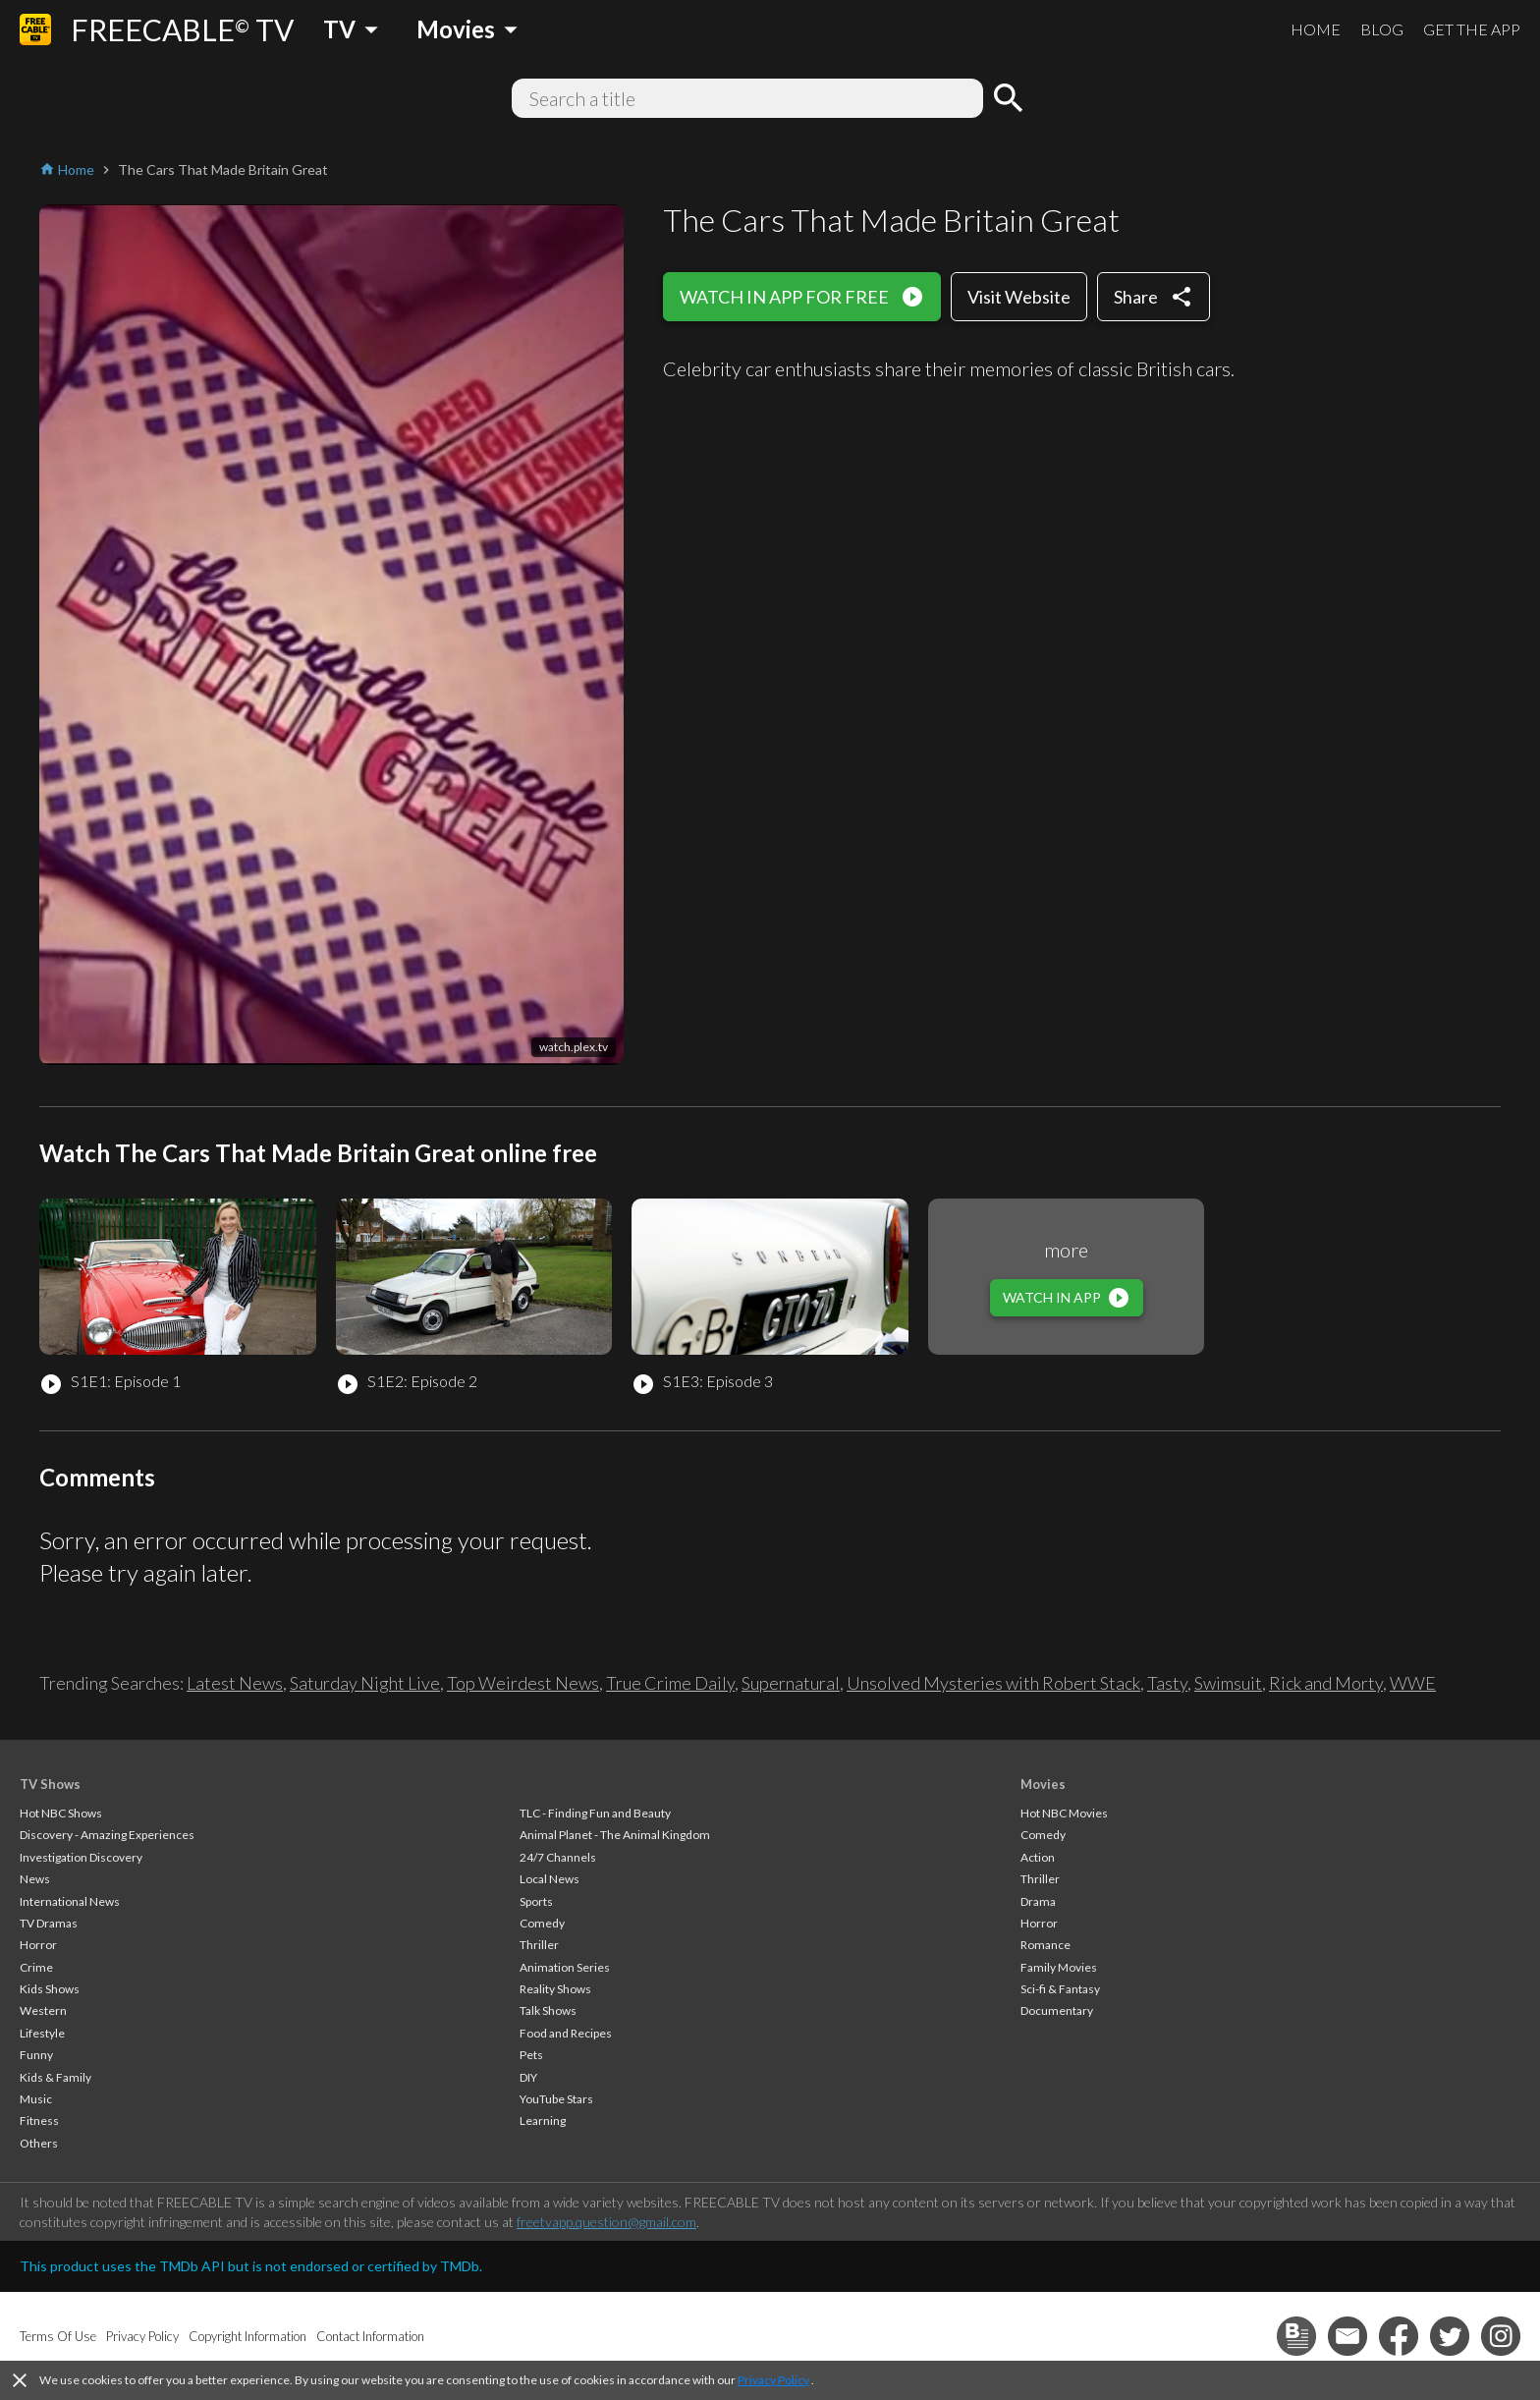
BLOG (1381, 29)
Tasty (1167, 1683)
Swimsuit (1228, 1683)
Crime (36, 1967)
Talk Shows (548, 2010)
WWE (1413, 1683)
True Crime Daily (670, 1683)
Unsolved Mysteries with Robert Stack (993, 1683)
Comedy (542, 1923)
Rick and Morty (1326, 1683)
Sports (536, 1901)
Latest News (235, 1683)
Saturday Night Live (365, 1683)
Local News (549, 1878)
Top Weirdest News (523, 1683)
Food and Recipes (566, 2033)
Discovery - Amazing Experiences (107, 1834)
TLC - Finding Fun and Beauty (595, 1813)
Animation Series (565, 1967)
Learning (543, 2120)
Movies (1043, 1784)
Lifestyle (42, 2033)
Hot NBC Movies (1064, 1813)
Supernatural (791, 1683)
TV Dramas (49, 1923)
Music (36, 2099)
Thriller (539, 1944)
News (35, 1878)
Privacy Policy (773, 2379)
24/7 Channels (558, 1857)
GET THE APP (1471, 29)
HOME (1316, 29)
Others (39, 2143)
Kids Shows (50, 1988)
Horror (38, 1944)
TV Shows (50, 1784)
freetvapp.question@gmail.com (606, 2221)
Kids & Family (55, 2077)
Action (1037, 1857)
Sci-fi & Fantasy (1060, 1988)
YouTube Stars (556, 2099)
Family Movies (1058, 1967)
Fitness (39, 2120)
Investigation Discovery (81, 1857)
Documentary (1056, 2010)
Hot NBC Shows (61, 1813)
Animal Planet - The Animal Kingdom (615, 1834)
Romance (1045, 1944)
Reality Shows (555, 1988)
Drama (1038, 1901)
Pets (531, 2054)
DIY (528, 2077)
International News (70, 1901)
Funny (36, 2054)
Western (43, 2010)
